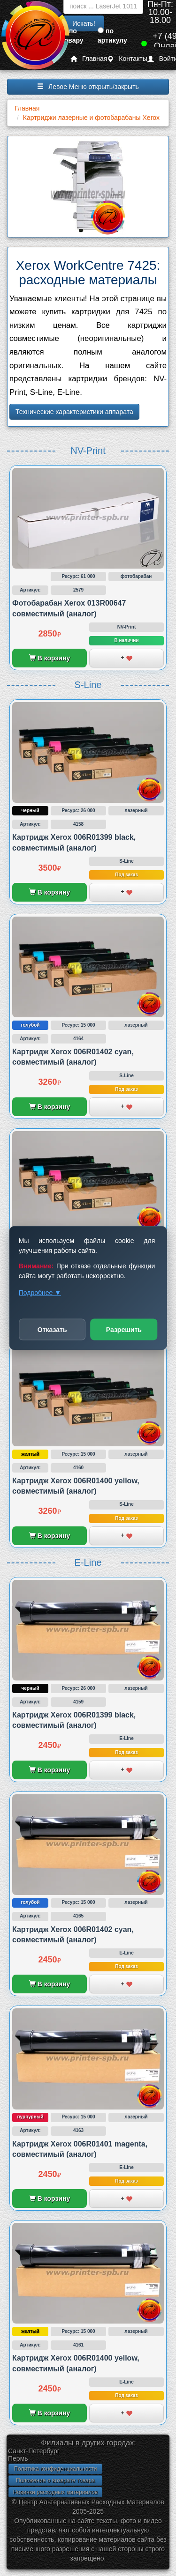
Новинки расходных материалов (55, 2492)
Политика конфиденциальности (55, 2468)
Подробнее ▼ (40, 1292)
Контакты (127, 58)
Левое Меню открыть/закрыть (88, 86)
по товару (72, 35)
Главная (88, 58)
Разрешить (124, 1329)
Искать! (83, 23)
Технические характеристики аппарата (74, 411)
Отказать (52, 1329)
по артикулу (112, 35)
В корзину (49, 658)
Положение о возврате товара (55, 2480)
